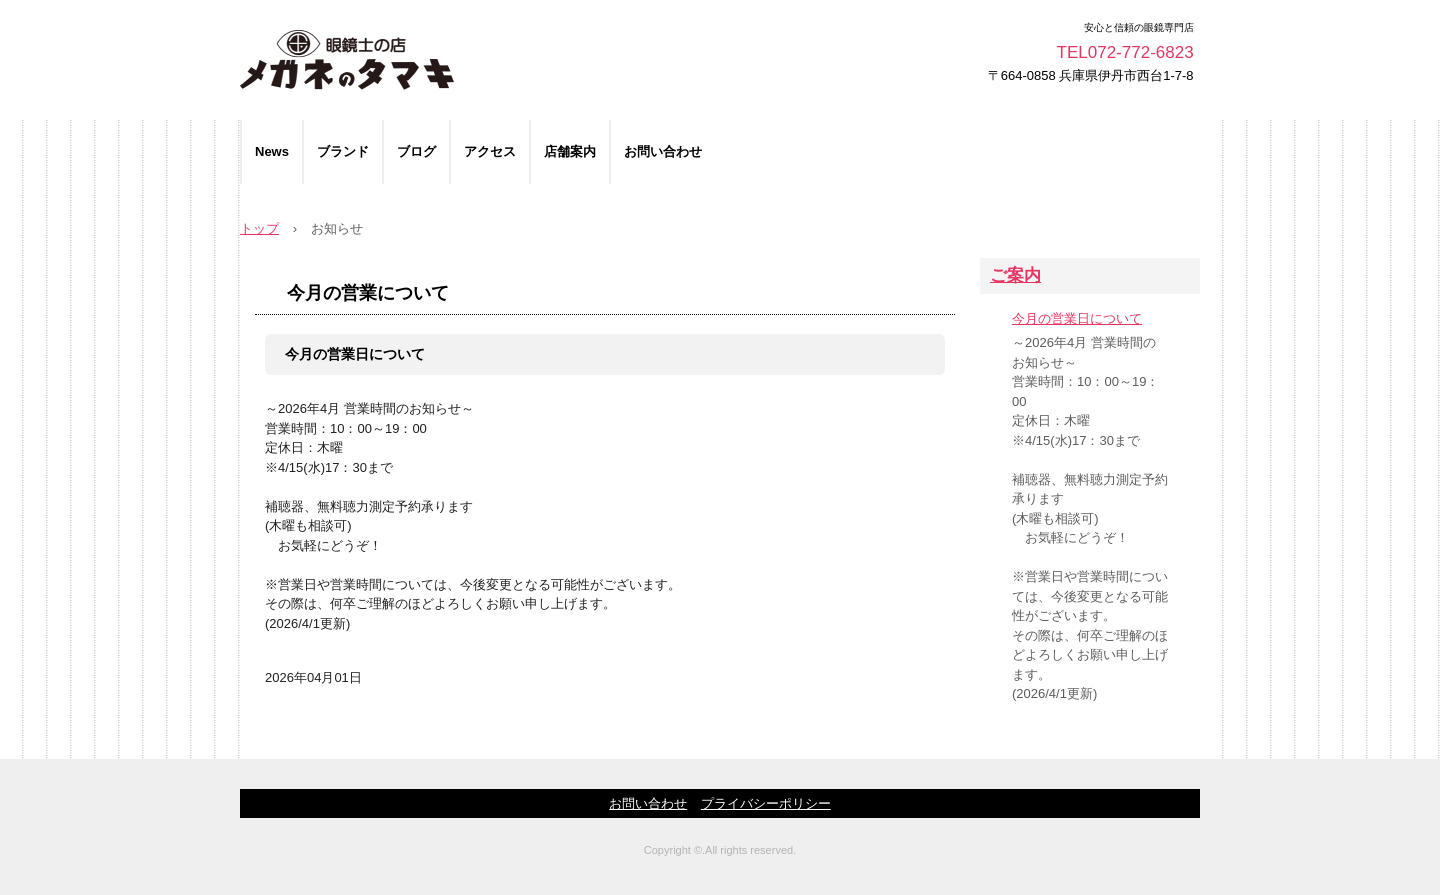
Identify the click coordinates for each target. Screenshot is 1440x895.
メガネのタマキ (468, 60)
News (272, 151)
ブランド (343, 151)
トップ (259, 228)
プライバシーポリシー (766, 803)
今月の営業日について (355, 354)
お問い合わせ (663, 151)
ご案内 (1015, 275)
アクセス (490, 151)
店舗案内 (570, 151)
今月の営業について (368, 293)
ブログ (416, 151)
